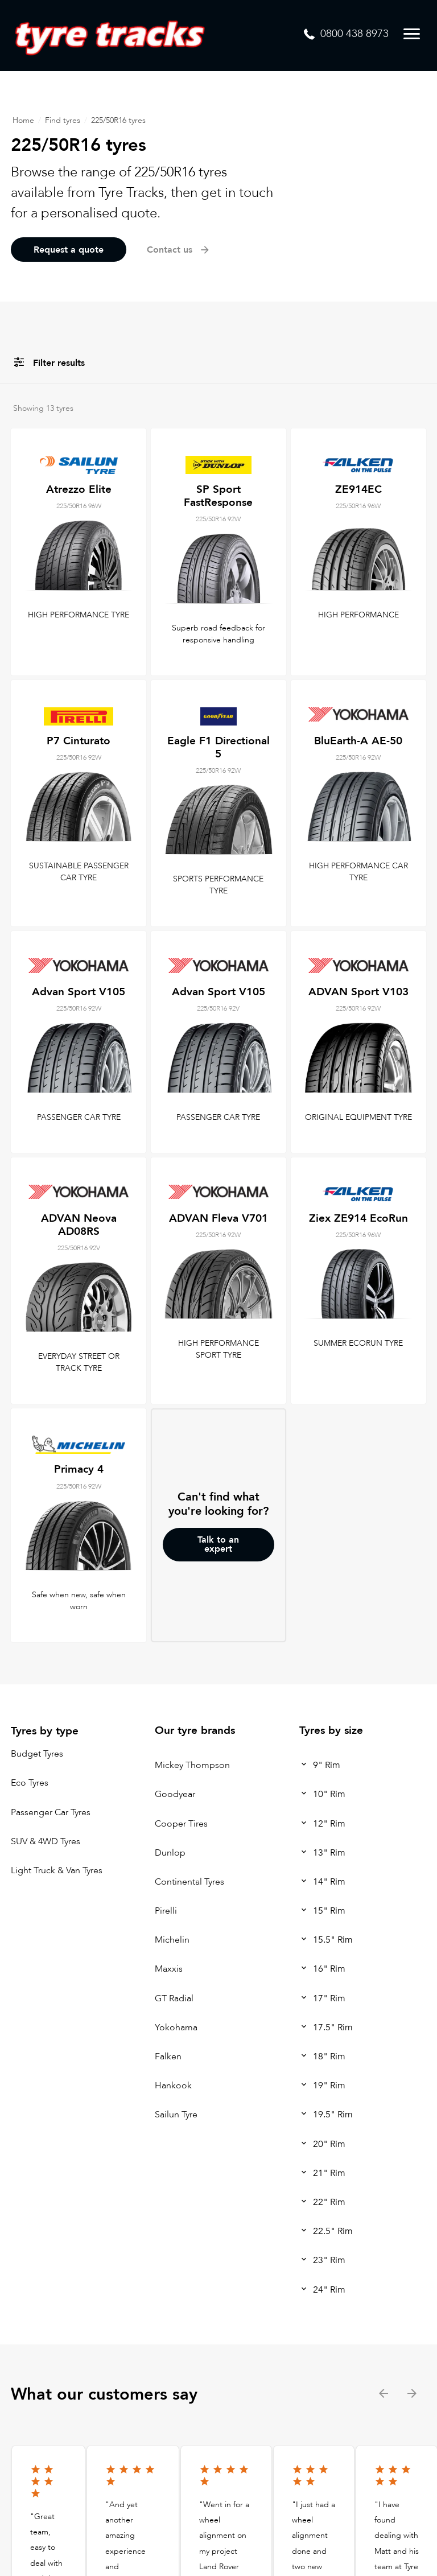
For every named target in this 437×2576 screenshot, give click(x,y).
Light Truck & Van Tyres (56, 1870)
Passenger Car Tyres (50, 1812)
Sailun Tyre (176, 2115)
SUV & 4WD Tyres (45, 1841)
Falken (168, 2056)
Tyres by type (45, 1731)
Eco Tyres (29, 1783)
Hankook (173, 2085)
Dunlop (170, 1853)
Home (23, 120)
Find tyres (62, 120)
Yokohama (176, 2027)
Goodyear (175, 1794)
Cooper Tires (181, 1823)
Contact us (179, 250)
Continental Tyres (189, 1882)
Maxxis (169, 1969)
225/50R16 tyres (118, 120)
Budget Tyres (37, 1753)
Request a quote (69, 250)
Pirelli (166, 1911)
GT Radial (174, 1998)
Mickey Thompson (192, 1765)
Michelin (172, 1940)
